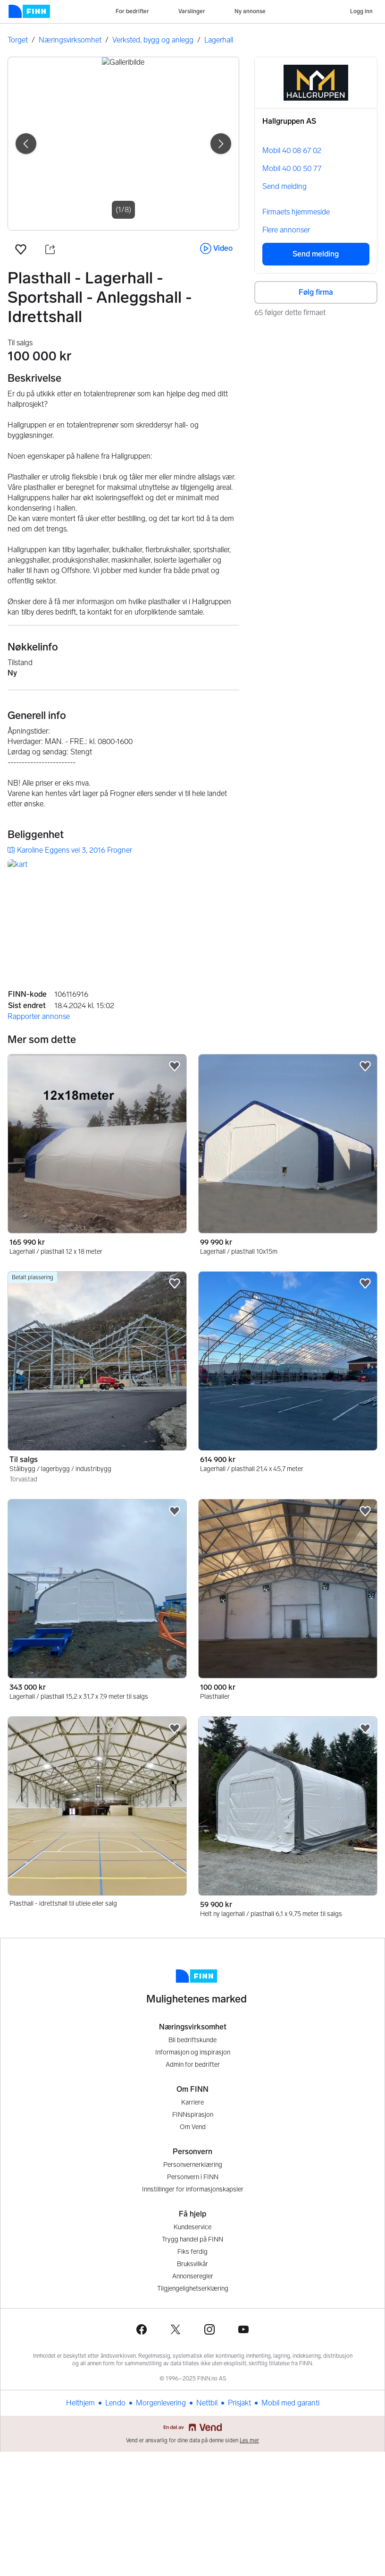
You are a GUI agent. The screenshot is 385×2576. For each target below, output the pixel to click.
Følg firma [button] (316, 292)
